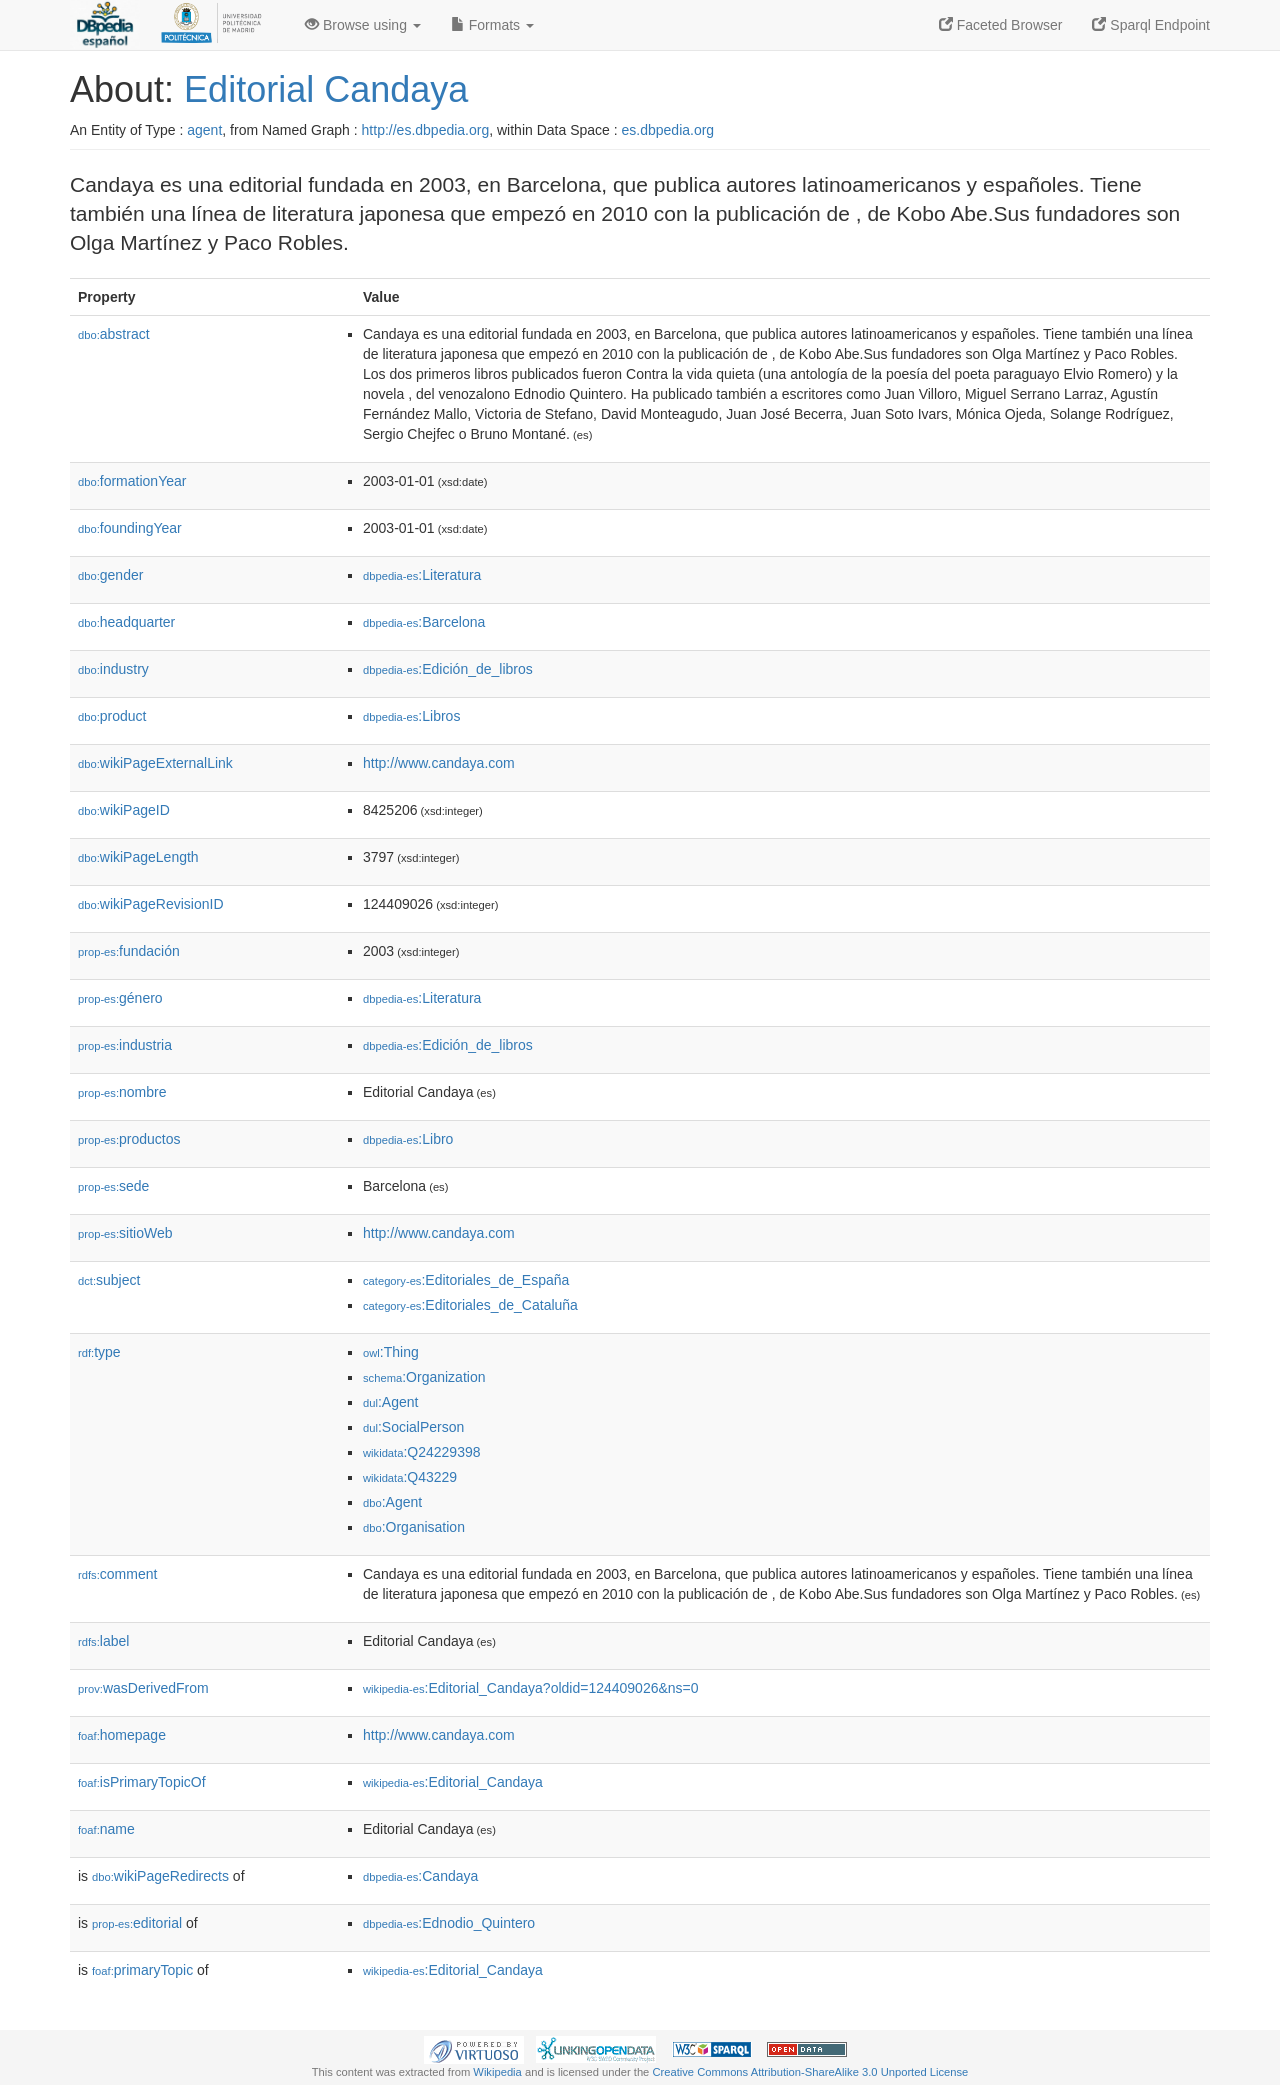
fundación (129, 951)
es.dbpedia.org (668, 130)
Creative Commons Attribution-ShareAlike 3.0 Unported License (810, 2072)
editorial (137, 1923)
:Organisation (414, 1527)
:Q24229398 (422, 1452)
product (112, 716)
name (106, 1829)
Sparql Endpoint (1151, 25)
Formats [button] (492, 25)
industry (113, 669)
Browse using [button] (363, 25)
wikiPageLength (138, 857)
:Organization (424, 1377)
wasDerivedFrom (143, 1688)
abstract (114, 334)
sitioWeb (125, 1233)
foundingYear (130, 528)
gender (110, 575)
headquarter (126, 622)
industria (125, 1045)
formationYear (132, 481)
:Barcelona (424, 622)
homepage (122, 1735)
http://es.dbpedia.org (426, 130)
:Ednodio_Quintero (449, 1923)
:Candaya (420, 1876)
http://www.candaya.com (439, 763)
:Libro (408, 1139)
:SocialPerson (413, 1427)
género (120, 998)
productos (129, 1139)
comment (117, 1574)
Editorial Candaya (326, 89)
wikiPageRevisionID (151, 904)
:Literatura (422, 575)
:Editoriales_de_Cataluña (470, 1305)
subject (109, 1280)
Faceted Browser (1001, 25)
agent (204, 130)
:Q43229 (410, 1477)
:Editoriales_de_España (466, 1280)
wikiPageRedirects (160, 1876)
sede (113, 1186)
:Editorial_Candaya (453, 1782)
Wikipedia (497, 2072)
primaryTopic (142, 1970)
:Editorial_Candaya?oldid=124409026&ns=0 (531, 1688)
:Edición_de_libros (448, 669)
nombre (122, 1092)
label (103, 1641)
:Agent (390, 1402)
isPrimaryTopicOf (142, 1782)
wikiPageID (124, 810)
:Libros (411, 716)
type (99, 1352)
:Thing (391, 1352)
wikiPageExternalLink (155, 763)
